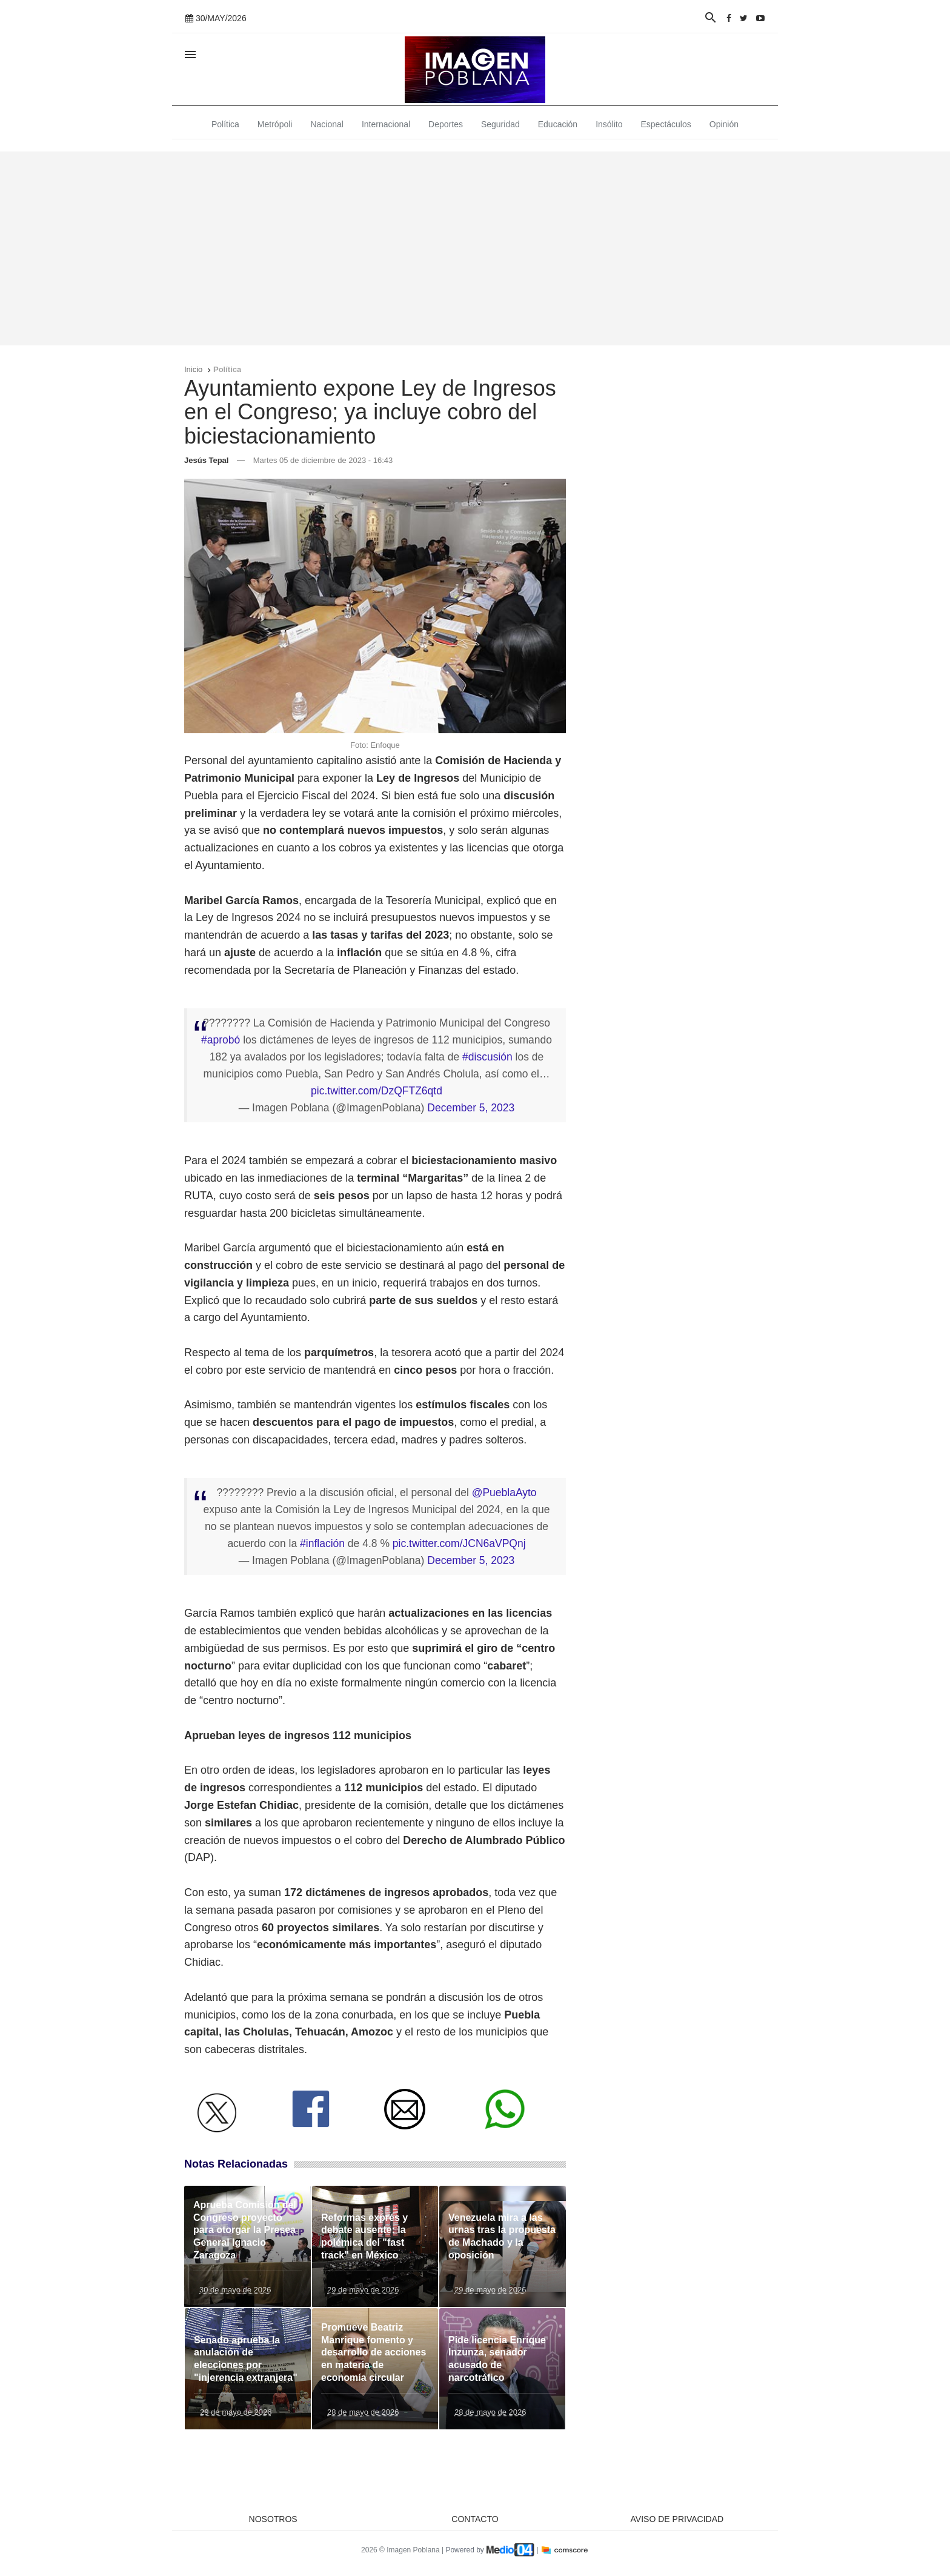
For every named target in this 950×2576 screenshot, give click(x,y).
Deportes (445, 124)
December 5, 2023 (470, 1108)
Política (225, 124)
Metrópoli (275, 124)
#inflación (322, 1543)
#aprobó (220, 1040)
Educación (557, 124)
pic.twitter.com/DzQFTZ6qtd (376, 1091)
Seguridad (500, 124)
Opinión (724, 124)
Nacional (326, 124)
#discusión (487, 1057)
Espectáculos (666, 124)
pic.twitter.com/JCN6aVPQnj (459, 1543)
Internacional (386, 124)
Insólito (609, 124)
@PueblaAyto (504, 1492)
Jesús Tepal (206, 460)
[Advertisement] (475, 248)
